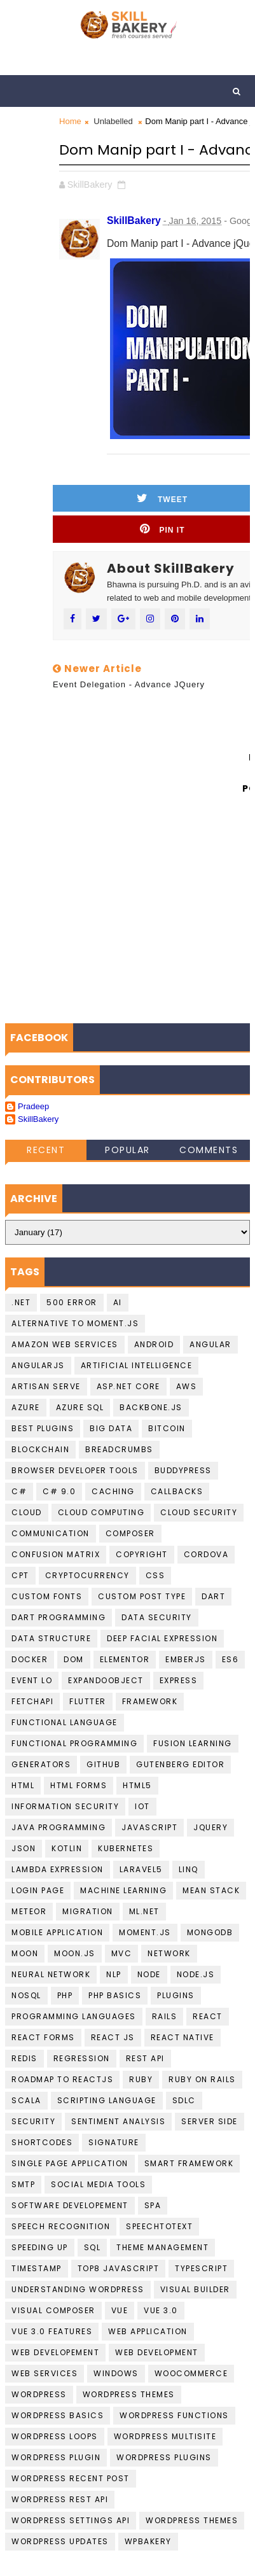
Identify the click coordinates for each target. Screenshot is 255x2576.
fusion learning (192, 1743)
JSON (23, 1848)
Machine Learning (123, 1890)
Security (33, 2121)
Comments (208, 1150)
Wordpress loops (54, 2436)
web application (148, 2331)
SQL (92, 2247)
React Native (182, 2037)
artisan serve (46, 1386)
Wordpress (39, 2394)
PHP (65, 1995)
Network (169, 1953)
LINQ (188, 1869)
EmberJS (185, 1659)
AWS (186, 1386)
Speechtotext (159, 2226)
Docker (29, 1659)
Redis (24, 2058)
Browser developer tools (75, 1470)
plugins (176, 1995)
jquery (210, 1827)
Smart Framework (189, 2163)
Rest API (145, 2058)
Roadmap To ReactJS (62, 2079)
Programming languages (73, 2016)
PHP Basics (114, 1995)
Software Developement (69, 2205)
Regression (81, 2058)
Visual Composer (53, 2310)
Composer (130, 1533)
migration (87, 1911)
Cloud (26, 1512)
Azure (25, 1407)
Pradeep (33, 1106)
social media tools (98, 2184)
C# (19, 1491)
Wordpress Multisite (165, 2436)
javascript (149, 1827)
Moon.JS (74, 1953)
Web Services (44, 2373)
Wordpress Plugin (55, 2457)
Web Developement (55, 2352)
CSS (155, 1575)
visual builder (195, 2289)
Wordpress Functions (174, 2415)
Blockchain (40, 1449)
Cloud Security (198, 1512)
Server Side (209, 2121)
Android (154, 1344)
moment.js (145, 1932)
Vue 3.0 (161, 2310)
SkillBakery (38, 1119)
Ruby (141, 2079)
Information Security (65, 1806)
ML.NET (144, 1911)
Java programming (58, 1827)
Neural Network (50, 1974)
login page (37, 1890)
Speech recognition (60, 2226)
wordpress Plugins (164, 2457)
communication (50, 1533)
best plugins (42, 1428)
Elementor (125, 1659)
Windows (116, 2373)
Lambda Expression (57, 1869)
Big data (111, 1428)
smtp (23, 2184)
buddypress (183, 1470)
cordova (206, 1554)
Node (149, 1974)
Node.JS (196, 1974)
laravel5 (141, 1869)
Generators (41, 1764)
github (103, 1764)
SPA (153, 2205)
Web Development (156, 2352)
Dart (213, 1596)
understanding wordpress (77, 2289)
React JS (113, 2037)
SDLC (184, 2100)
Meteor (28, 1911)
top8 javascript (119, 2268)
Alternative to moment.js (75, 1323)
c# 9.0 (59, 1491)
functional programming (74, 1743)
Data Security (156, 1617)
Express (179, 1680)
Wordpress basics (57, 2415)
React (208, 2016)
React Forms (43, 2037)
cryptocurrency (87, 1575)
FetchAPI (32, 1701)
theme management (162, 2247)
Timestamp (36, 2268)
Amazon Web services (64, 1344)
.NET (21, 1302)
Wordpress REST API (59, 2499)
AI (117, 1302)
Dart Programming (58, 1617)
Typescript (201, 2268)
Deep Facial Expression (162, 1638)
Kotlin (67, 1848)
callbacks (177, 1491)
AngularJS (38, 1365)
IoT (142, 1806)
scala (26, 2100)
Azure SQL (80, 1407)
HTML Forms (78, 1785)
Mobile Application (57, 1932)
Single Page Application (69, 2163)
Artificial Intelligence (137, 1365)
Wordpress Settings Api (70, 2520)
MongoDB (210, 1932)
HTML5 (137, 1785)
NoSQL (26, 1995)
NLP (113, 1974)
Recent (46, 1150)
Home (70, 121)
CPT (20, 1575)
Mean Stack (211, 1890)
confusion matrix (55, 1554)
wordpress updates (60, 2541)
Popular (127, 1150)
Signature (113, 2142)
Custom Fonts (46, 1596)
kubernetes (125, 1848)
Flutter (87, 1701)
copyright (142, 1554)
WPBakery (148, 2541)
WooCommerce (191, 2373)
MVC (121, 1953)
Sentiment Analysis (118, 2121)
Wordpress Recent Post (70, 2478)
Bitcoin (167, 1428)
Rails (164, 2016)
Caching (113, 1491)
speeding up (39, 2247)
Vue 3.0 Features (51, 2331)
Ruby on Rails (202, 2079)
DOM (74, 1659)
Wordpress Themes (129, 2394)
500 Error (71, 1302)
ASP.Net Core (128, 1386)
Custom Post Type (142, 1596)
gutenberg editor (180, 1764)
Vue (119, 2310)
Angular (210, 1344)
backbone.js (151, 1407)
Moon (24, 1953)
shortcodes (41, 2142)
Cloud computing (101, 1512)
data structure (51, 1638)
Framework (150, 1701)
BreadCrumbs (119, 1449)
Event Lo (31, 1680)
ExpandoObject (106, 1680)
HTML (22, 1785)
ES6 (230, 1659)
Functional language (64, 1722)
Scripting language (106, 2100)
